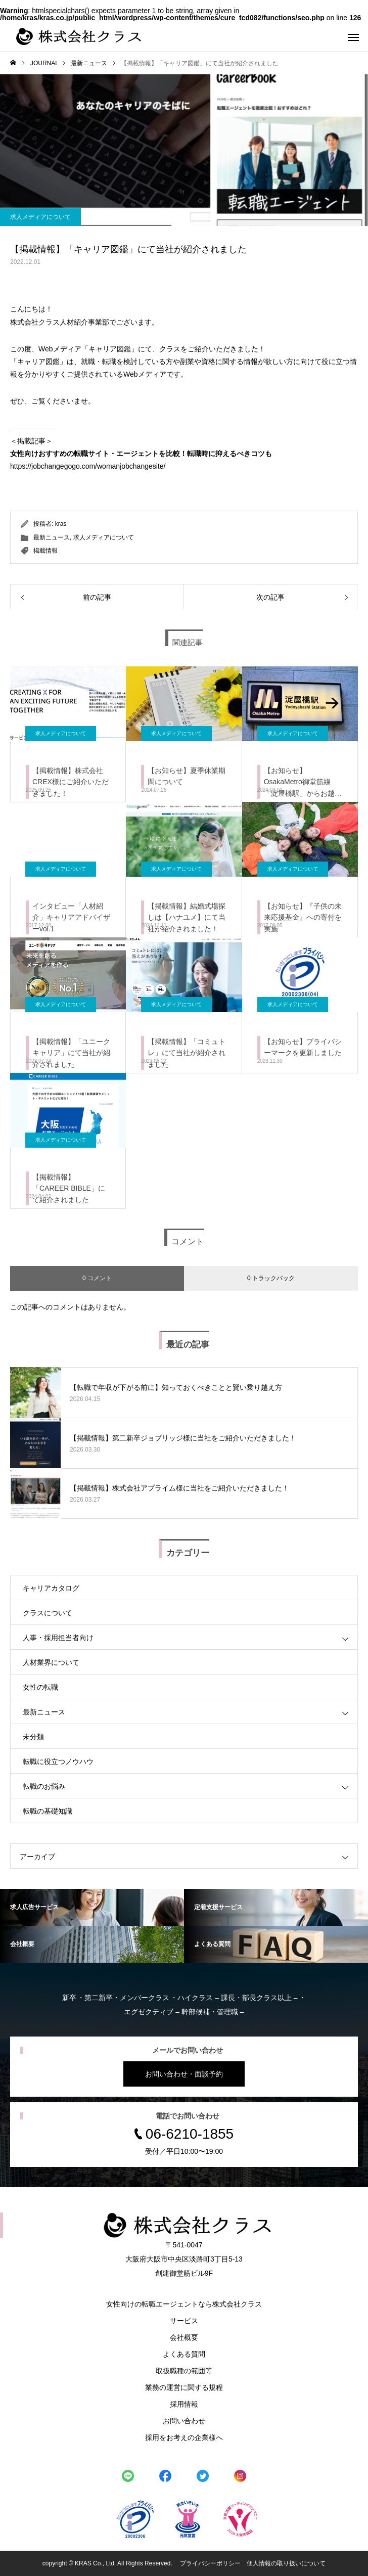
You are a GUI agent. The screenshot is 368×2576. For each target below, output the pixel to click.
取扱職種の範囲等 (184, 2371)
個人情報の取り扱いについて (286, 2563)
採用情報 (184, 2404)
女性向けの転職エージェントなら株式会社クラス (184, 2304)
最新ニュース (51, 537)
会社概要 (184, 2337)
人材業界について (51, 1662)
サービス (184, 2321)
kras (61, 523)
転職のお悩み (44, 1786)
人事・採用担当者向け (58, 1638)
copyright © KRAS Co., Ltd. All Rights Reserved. (108, 2563)
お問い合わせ (184, 2421)
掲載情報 (45, 550)
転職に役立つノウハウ (58, 1761)
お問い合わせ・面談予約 (184, 2074)
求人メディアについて (40, 216)
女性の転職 (40, 1687)
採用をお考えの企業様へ (184, 2437)
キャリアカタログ (51, 1588)
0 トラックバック (271, 1278)
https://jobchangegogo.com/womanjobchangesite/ (87, 466)
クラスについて (47, 1613)
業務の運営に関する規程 (184, 2387)
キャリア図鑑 (109, 349)
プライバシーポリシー (210, 2563)
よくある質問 (184, 2354)
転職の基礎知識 (47, 1811)
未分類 (33, 1737)
